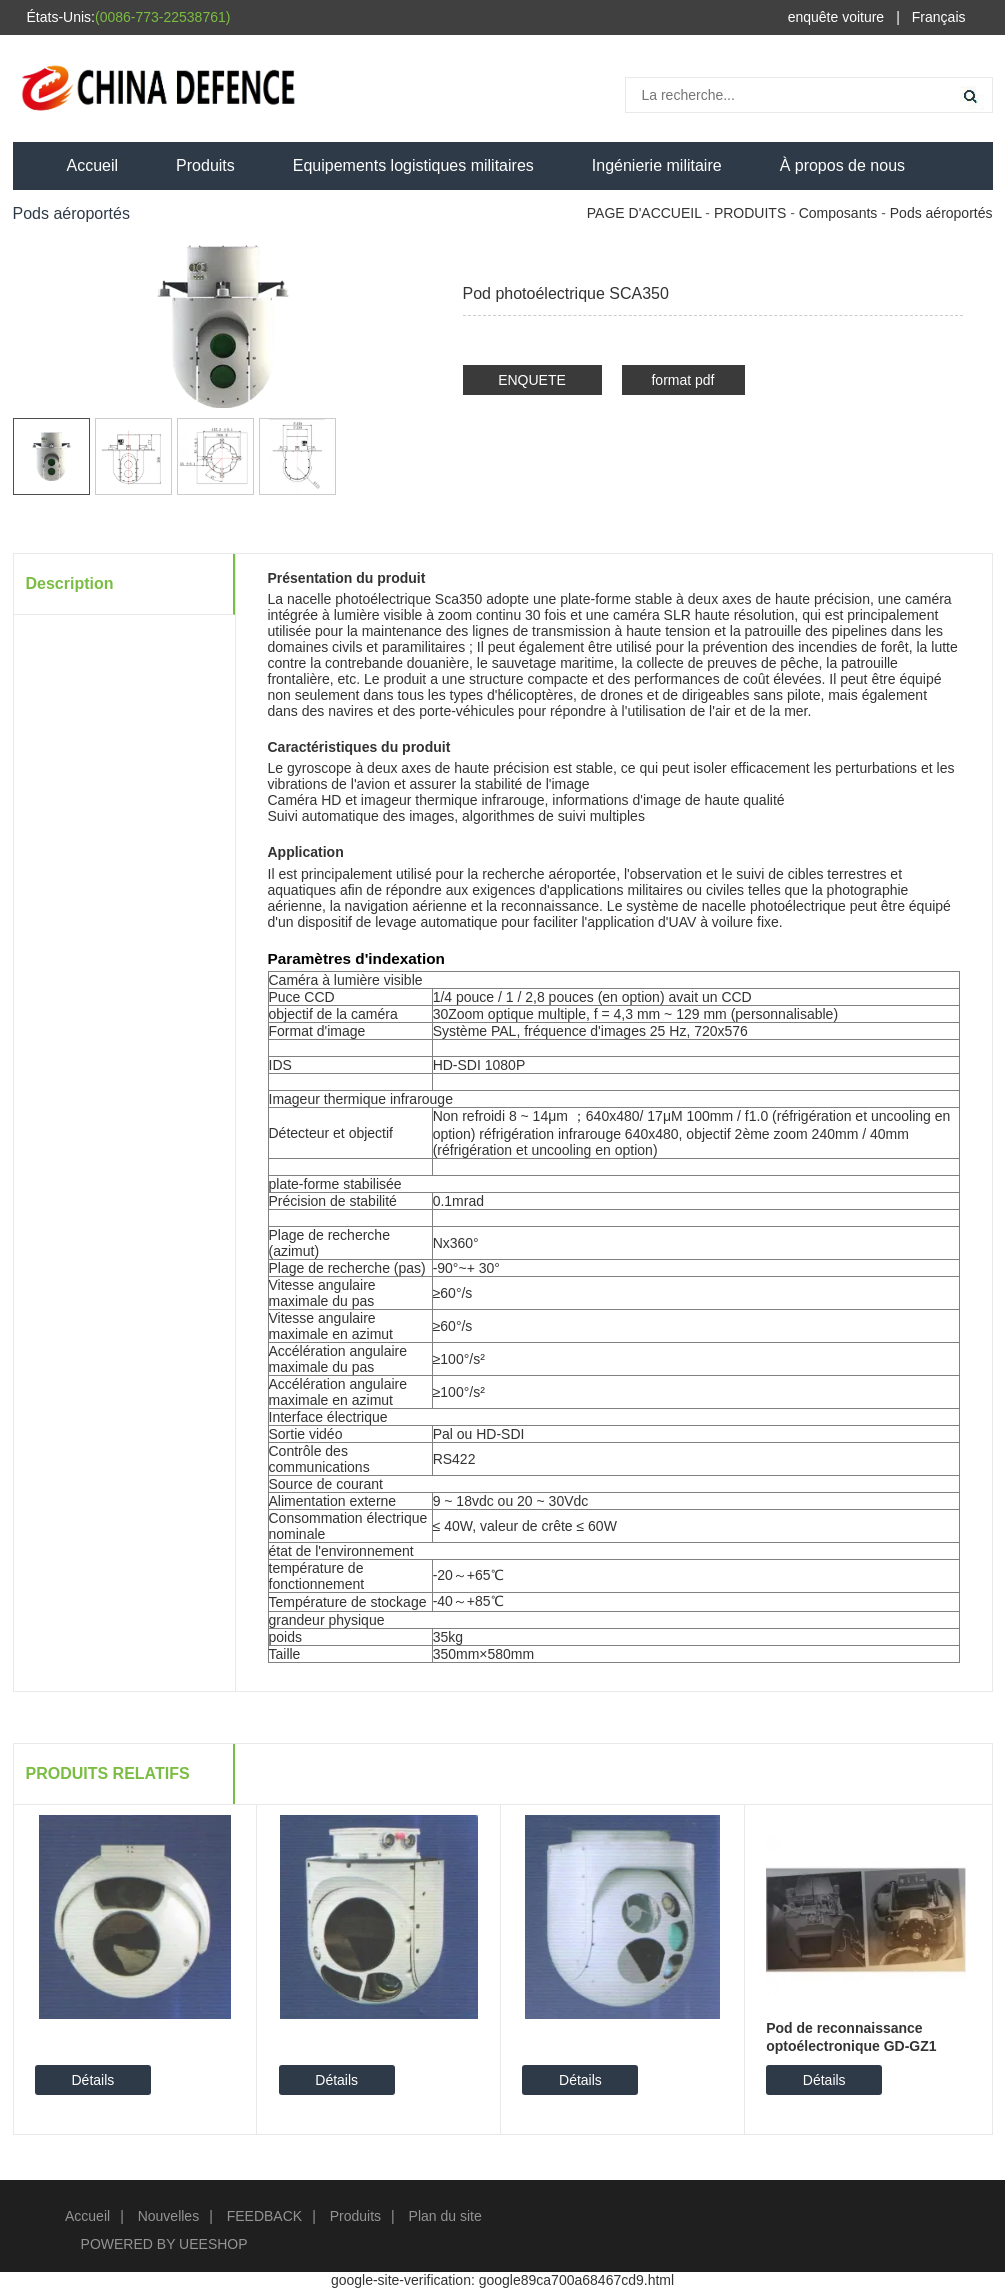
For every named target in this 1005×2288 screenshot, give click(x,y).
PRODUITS (750, 213)
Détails (92, 2080)
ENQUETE (532, 380)
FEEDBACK (264, 2216)
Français (939, 17)
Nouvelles (168, 2216)
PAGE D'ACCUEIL (644, 213)
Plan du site (445, 2216)
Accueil (93, 165)
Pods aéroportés (941, 213)
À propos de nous (842, 165)
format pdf (682, 380)
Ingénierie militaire (657, 165)
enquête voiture (836, 17)
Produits (205, 165)
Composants (838, 213)
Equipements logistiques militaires (413, 165)
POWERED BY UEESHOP (164, 2244)
